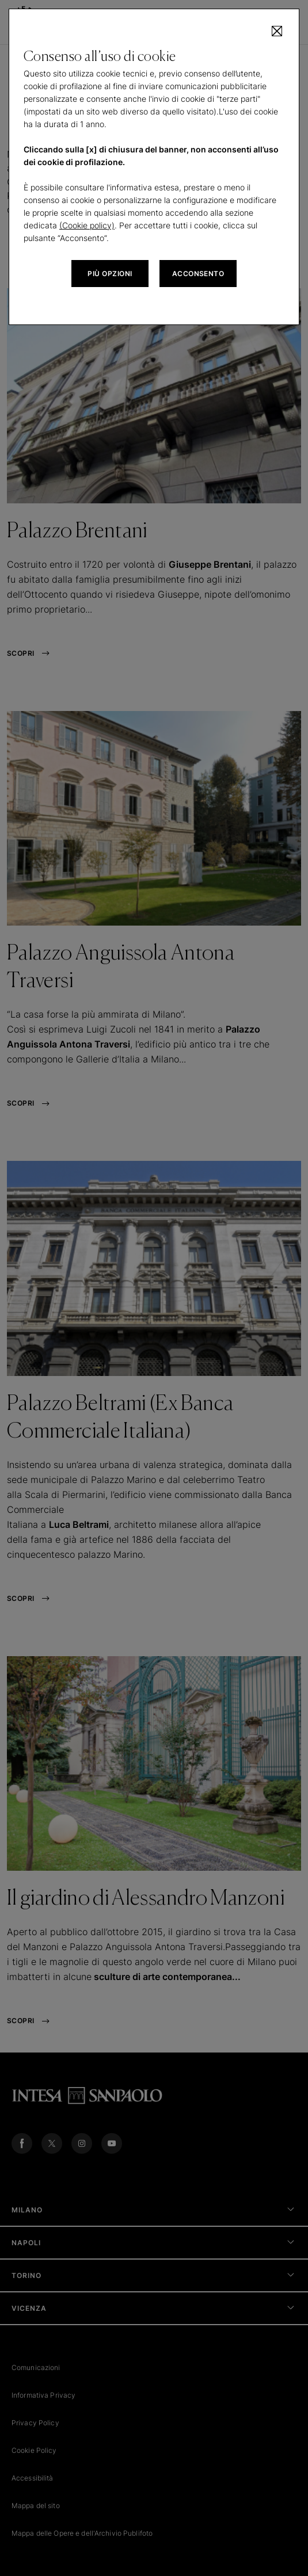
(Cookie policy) (87, 225)
